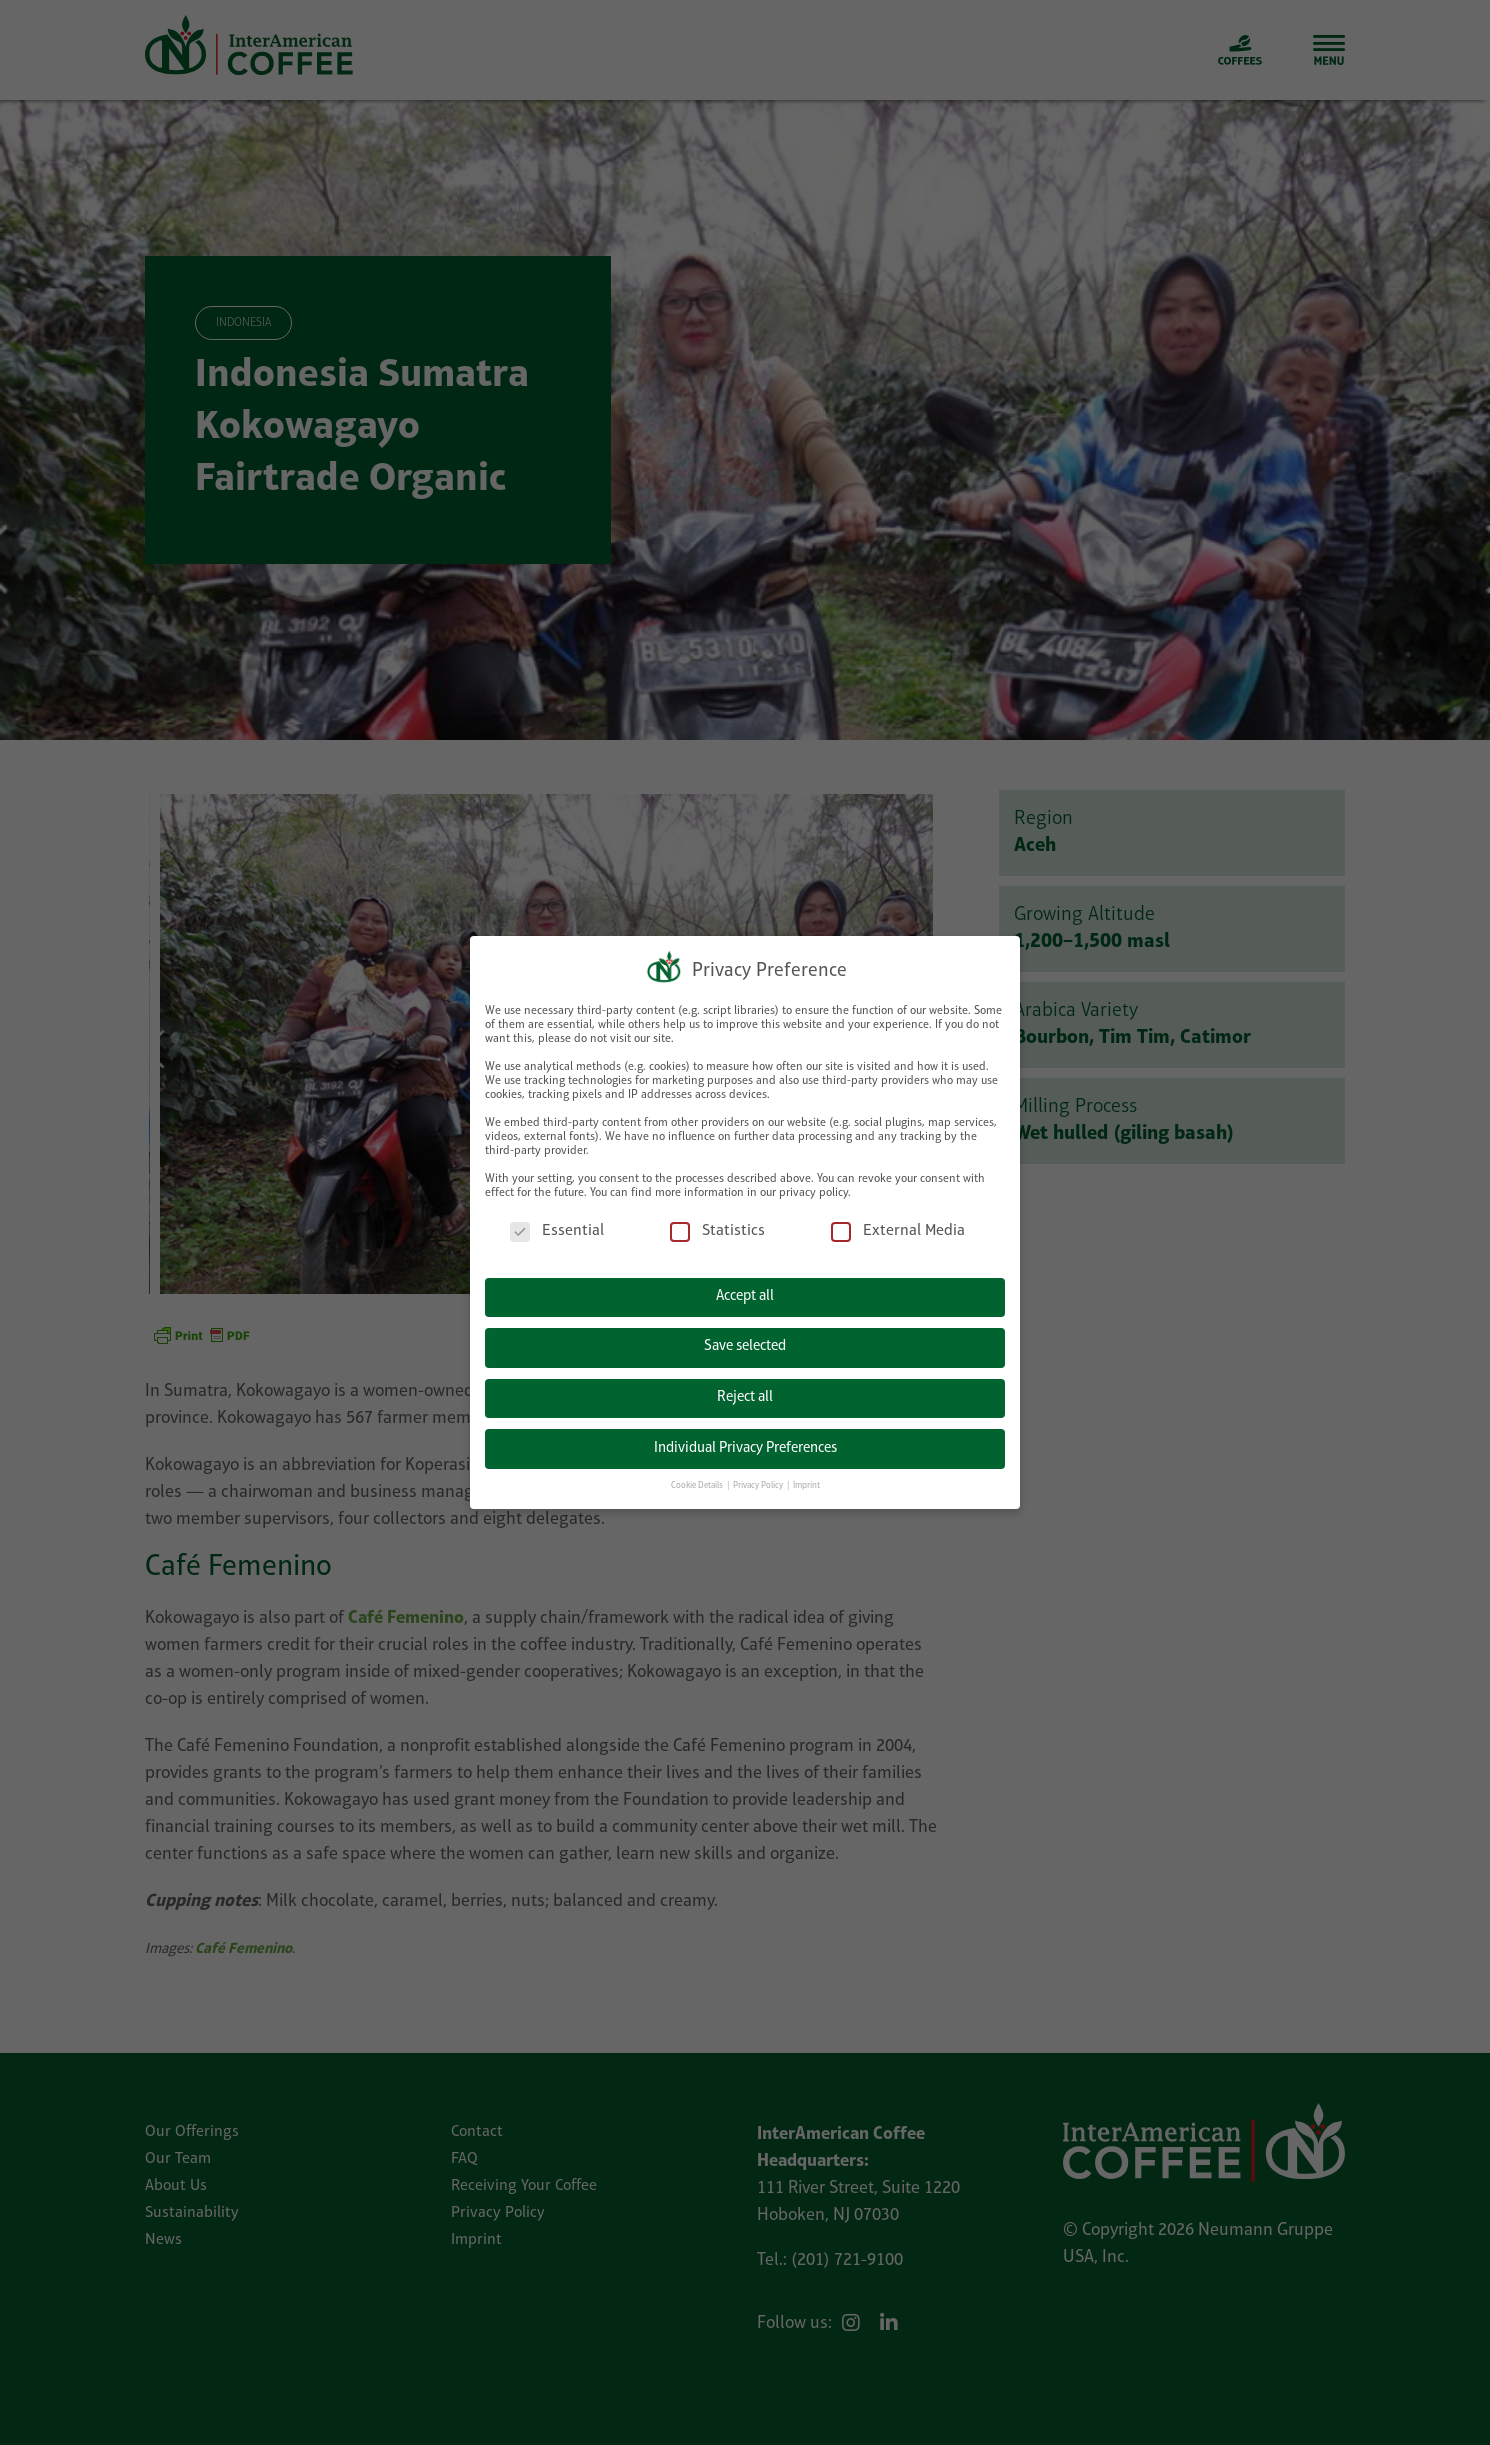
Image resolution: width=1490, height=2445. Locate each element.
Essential (557, 1229)
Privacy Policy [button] (759, 1483)
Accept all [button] (745, 1294)
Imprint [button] (806, 1483)
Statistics (717, 1229)
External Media (898, 1229)
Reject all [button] (745, 1395)
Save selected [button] (745, 1344)
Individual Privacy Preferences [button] (745, 1445)
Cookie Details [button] (698, 1483)
